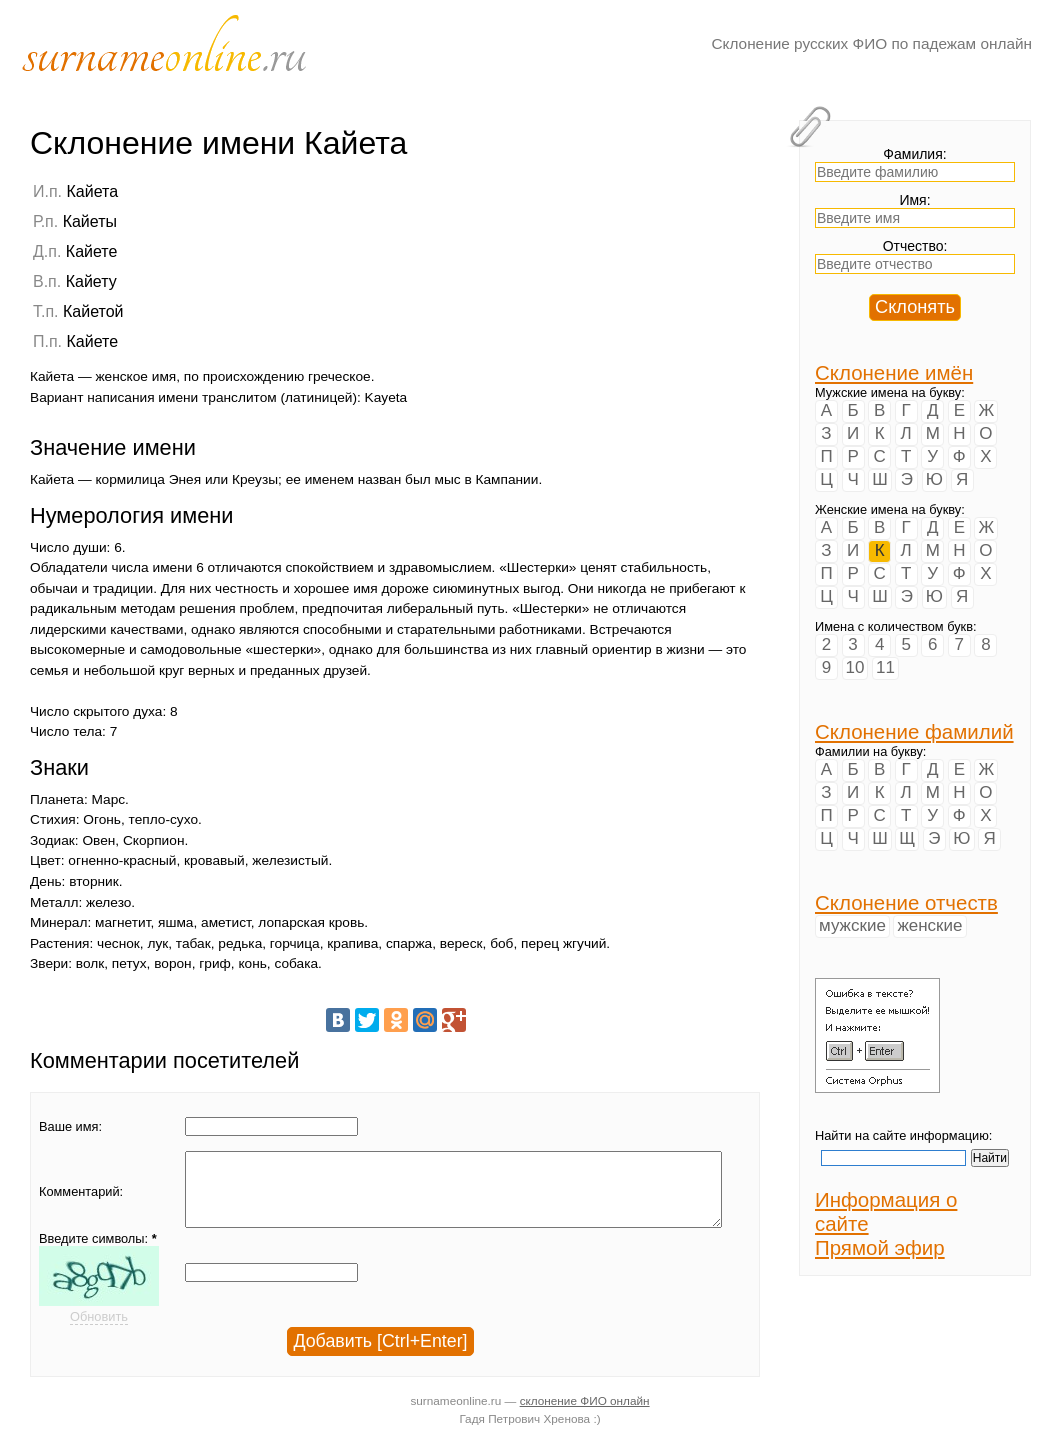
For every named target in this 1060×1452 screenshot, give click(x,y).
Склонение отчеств (906, 902)
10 (855, 667)
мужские (852, 925)
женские (929, 925)
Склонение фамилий (914, 731)
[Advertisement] (635, 307)
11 (885, 667)
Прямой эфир (880, 1247)
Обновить (99, 1331)
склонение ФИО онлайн (585, 1415)
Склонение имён (894, 372)
